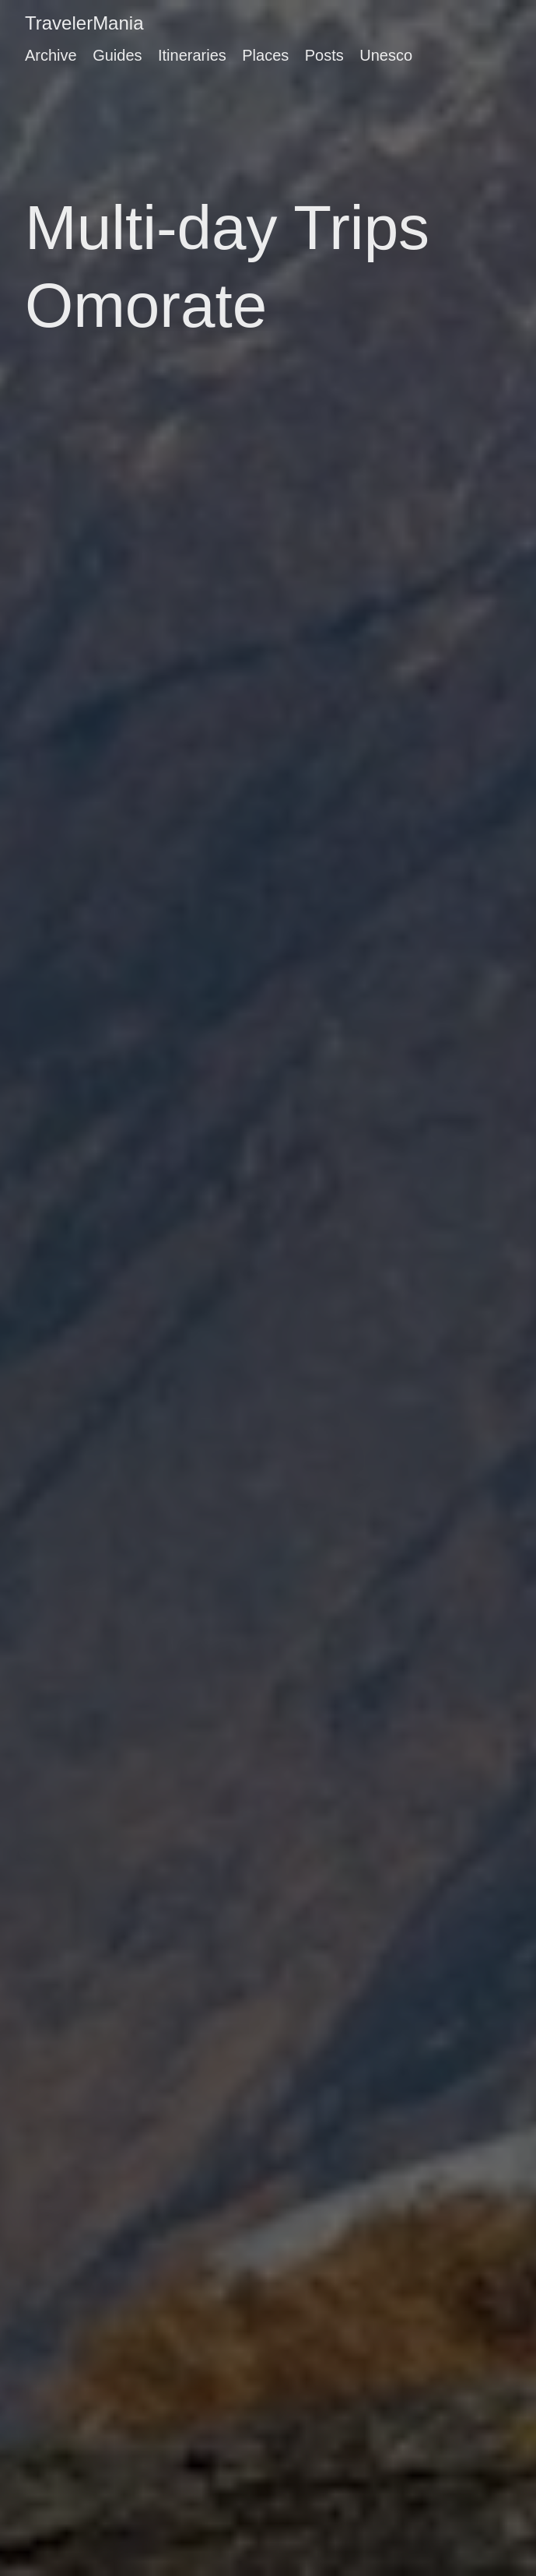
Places (265, 55)
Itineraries (192, 55)
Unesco (385, 55)
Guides (117, 55)
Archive (51, 55)
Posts (324, 55)
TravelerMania (84, 22)
